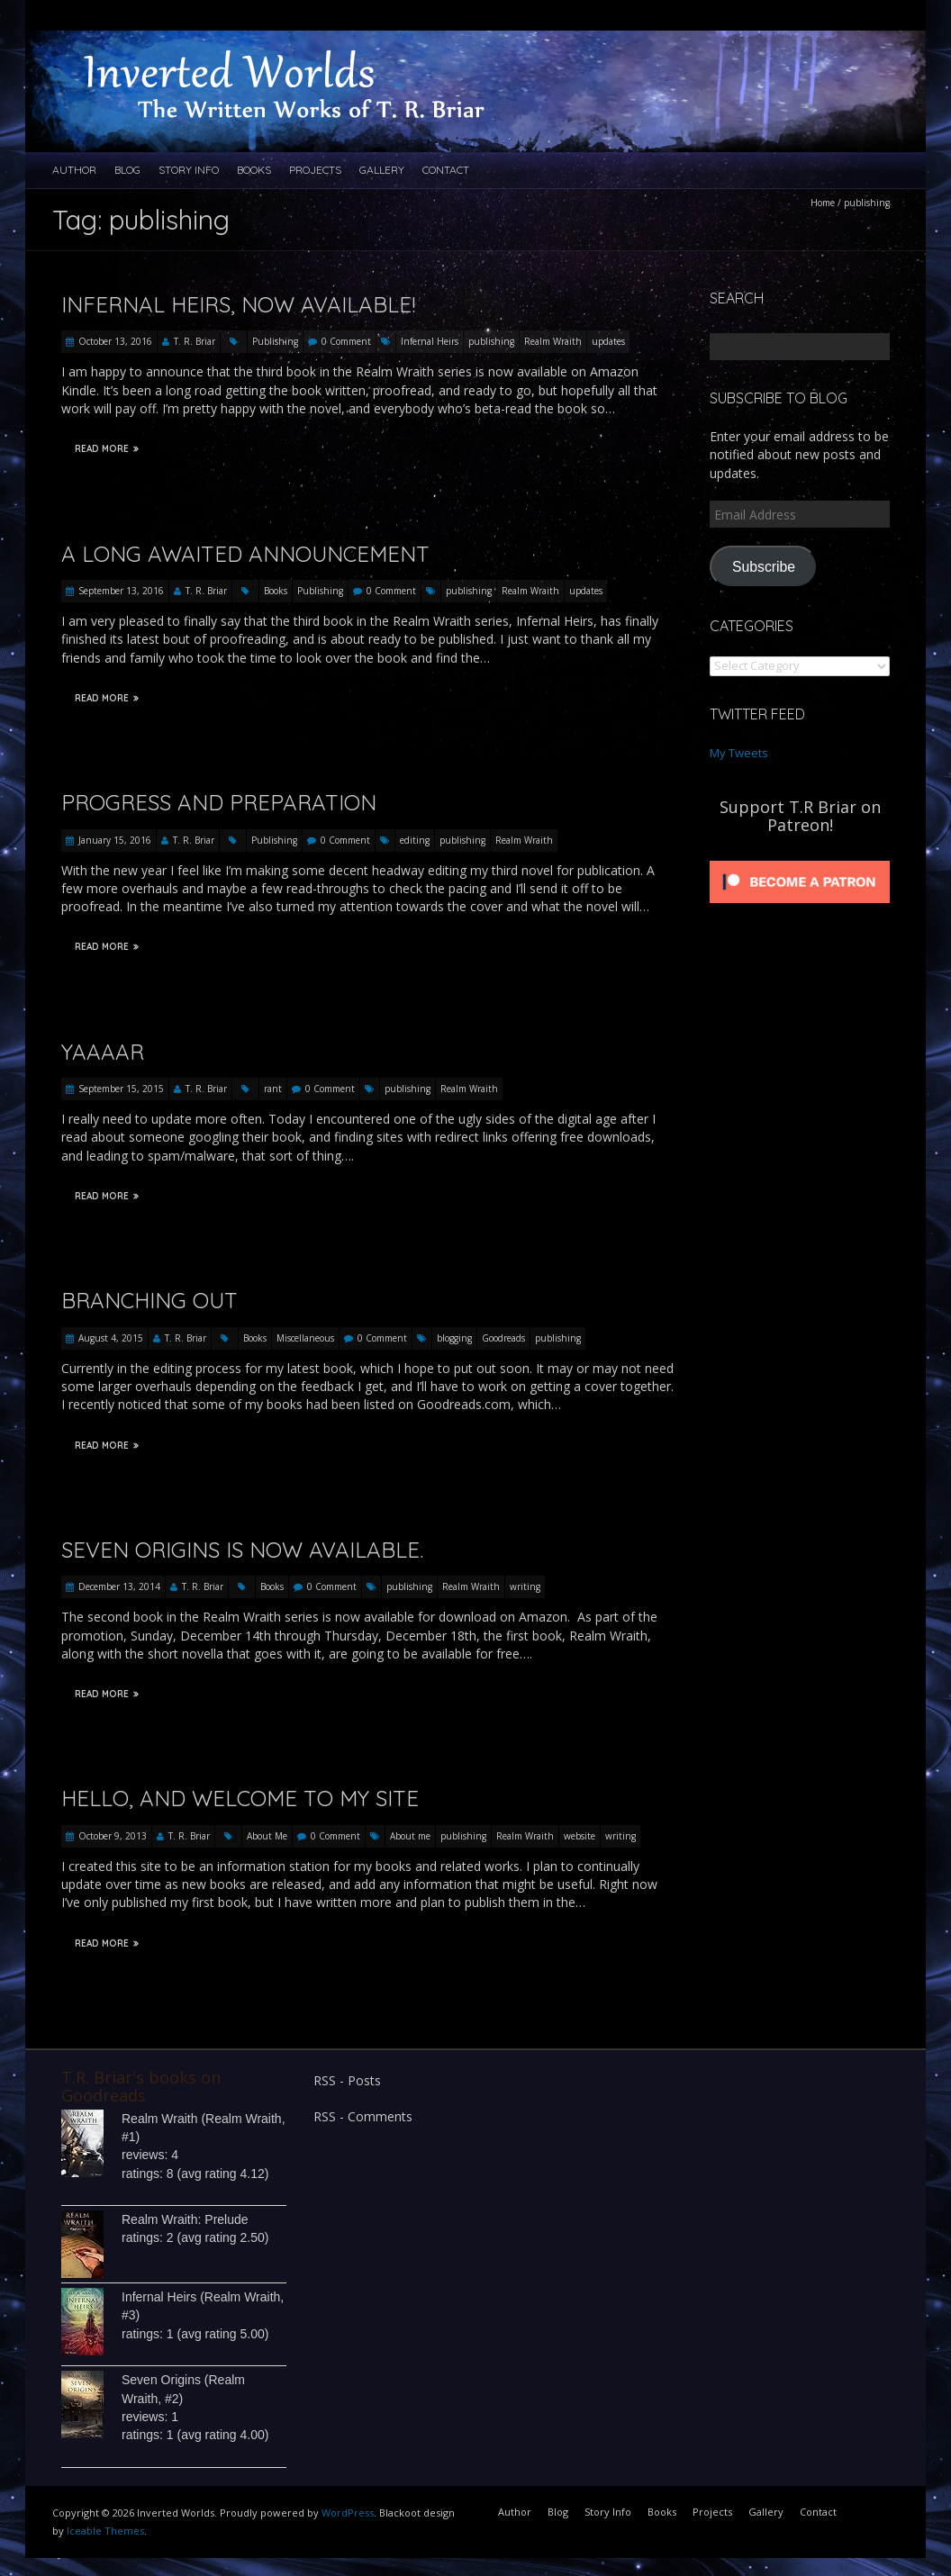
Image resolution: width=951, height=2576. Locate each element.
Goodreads (503, 1338)
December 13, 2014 (119, 1586)
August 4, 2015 (110, 1338)
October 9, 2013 (112, 1836)
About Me (267, 1836)
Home (823, 202)
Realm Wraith (553, 341)
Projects (315, 169)
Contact (445, 169)
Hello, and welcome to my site (240, 1798)
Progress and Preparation (218, 802)
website (579, 1836)
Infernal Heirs (429, 341)
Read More (107, 449)
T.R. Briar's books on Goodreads (141, 2086)
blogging (454, 1338)
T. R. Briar (194, 341)
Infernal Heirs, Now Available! (238, 304)
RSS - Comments (362, 2116)
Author (74, 169)
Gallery (381, 169)
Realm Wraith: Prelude (185, 2219)
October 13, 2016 (115, 341)
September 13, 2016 (121, 590)
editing (415, 840)
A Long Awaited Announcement (245, 553)
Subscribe (763, 566)
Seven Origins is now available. (242, 1549)
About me (410, 1836)
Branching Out (149, 1300)
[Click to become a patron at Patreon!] (800, 861)
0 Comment (346, 341)
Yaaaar (102, 1051)
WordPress (348, 2512)
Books (254, 169)
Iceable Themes (105, 2530)
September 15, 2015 (121, 1088)
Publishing (275, 341)
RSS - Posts (347, 2080)
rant (273, 1088)
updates (608, 341)
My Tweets (739, 753)
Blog (127, 169)
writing (525, 1586)
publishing (491, 341)
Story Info (188, 169)
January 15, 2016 (114, 840)
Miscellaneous (305, 1338)
